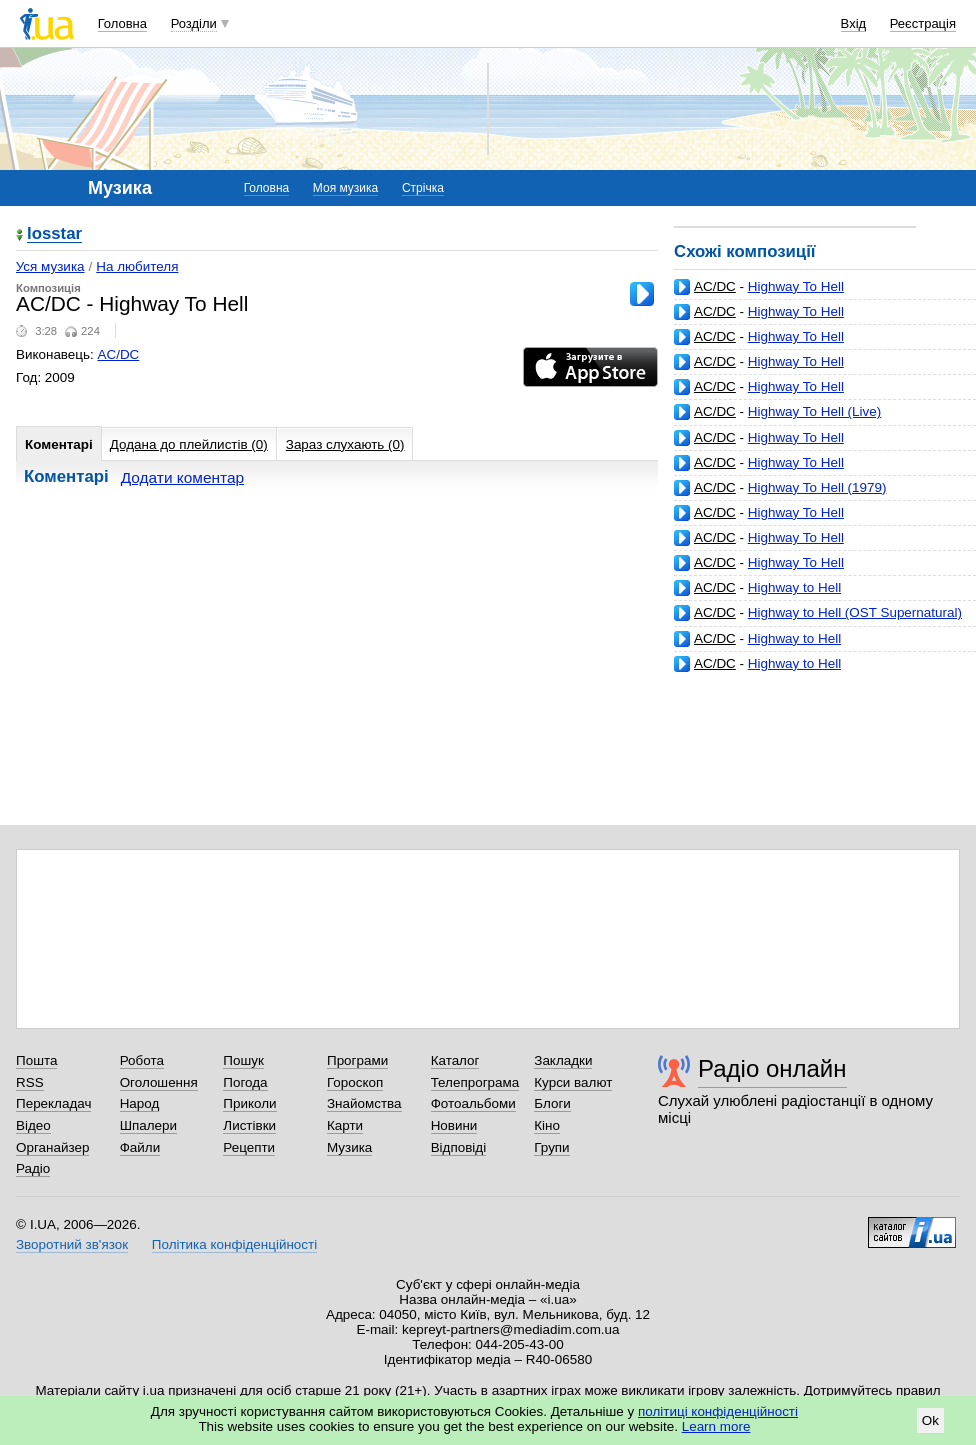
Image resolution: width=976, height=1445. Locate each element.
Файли (140, 1147)
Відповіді (459, 1147)
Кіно (547, 1125)
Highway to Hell (794, 587)
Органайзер (52, 1147)
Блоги (552, 1103)
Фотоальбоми (473, 1103)
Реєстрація (923, 23)
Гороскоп (355, 1082)
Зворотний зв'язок (72, 1244)
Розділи (194, 23)
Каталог (455, 1060)
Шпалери (148, 1125)
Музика (349, 1147)
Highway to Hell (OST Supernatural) (855, 612)
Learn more (716, 1426)
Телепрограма (475, 1082)
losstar (54, 234)
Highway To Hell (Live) (814, 411)
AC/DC (715, 286)
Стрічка (423, 188)
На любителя (137, 266)
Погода (245, 1082)
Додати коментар (182, 477)
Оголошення (159, 1082)
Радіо (33, 1168)
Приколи (249, 1103)
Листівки (249, 1125)
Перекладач (53, 1103)
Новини (454, 1125)
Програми (357, 1060)
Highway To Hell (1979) (817, 487)
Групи (551, 1147)
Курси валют (573, 1082)
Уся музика (50, 266)
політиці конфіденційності (718, 1411)
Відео (33, 1125)
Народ (140, 1103)
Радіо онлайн (772, 1068)
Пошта (36, 1060)
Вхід (854, 23)
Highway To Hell (796, 286)
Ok (930, 1420)
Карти (345, 1125)
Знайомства (364, 1103)
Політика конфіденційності (234, 1244)
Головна (122, 23)
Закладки (563, 1060)
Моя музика (345, 188)
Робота (142, 1060)
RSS (30, 1082)
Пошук (243, 1060)
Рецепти (249, 1147)
